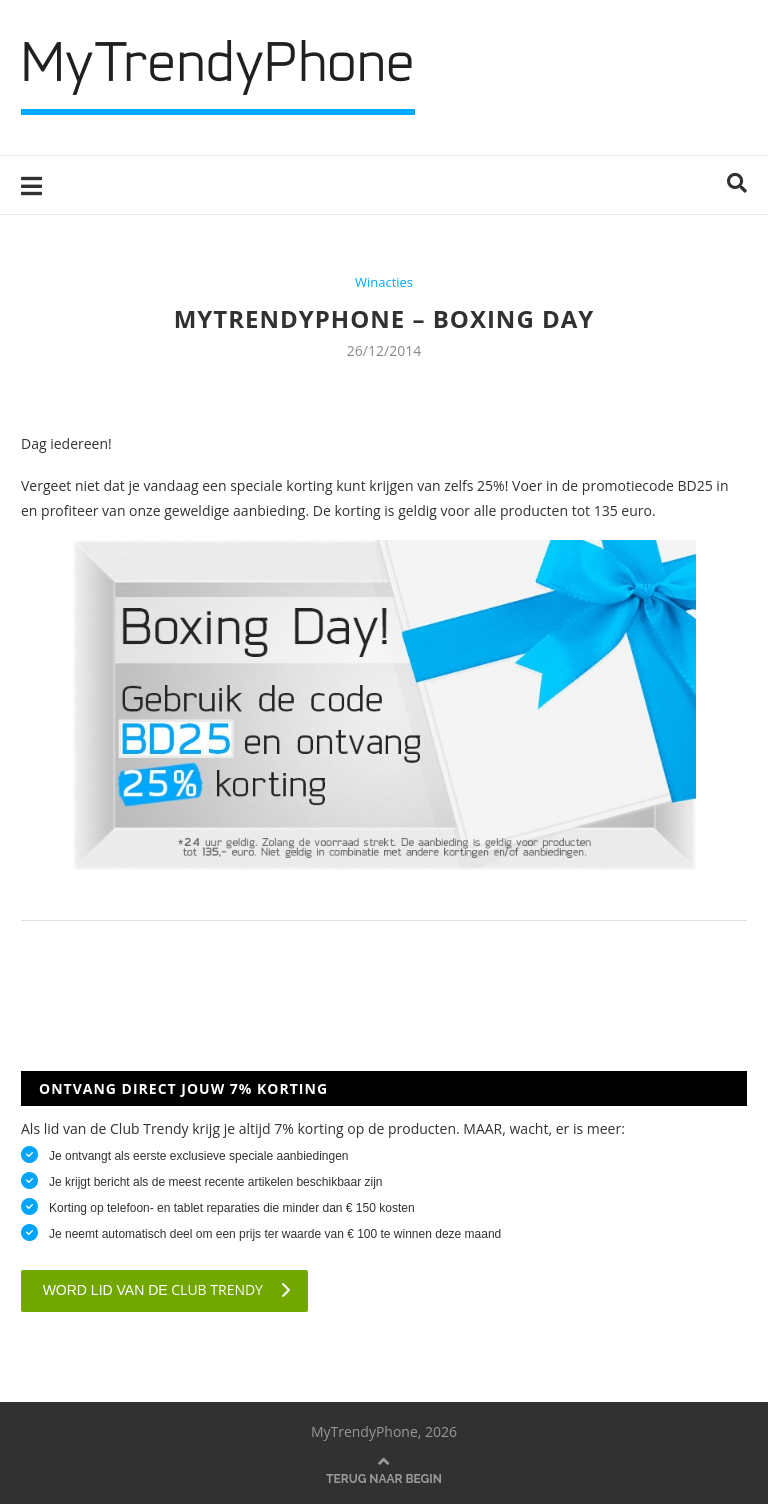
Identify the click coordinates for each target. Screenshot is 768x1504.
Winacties (384, 283)
